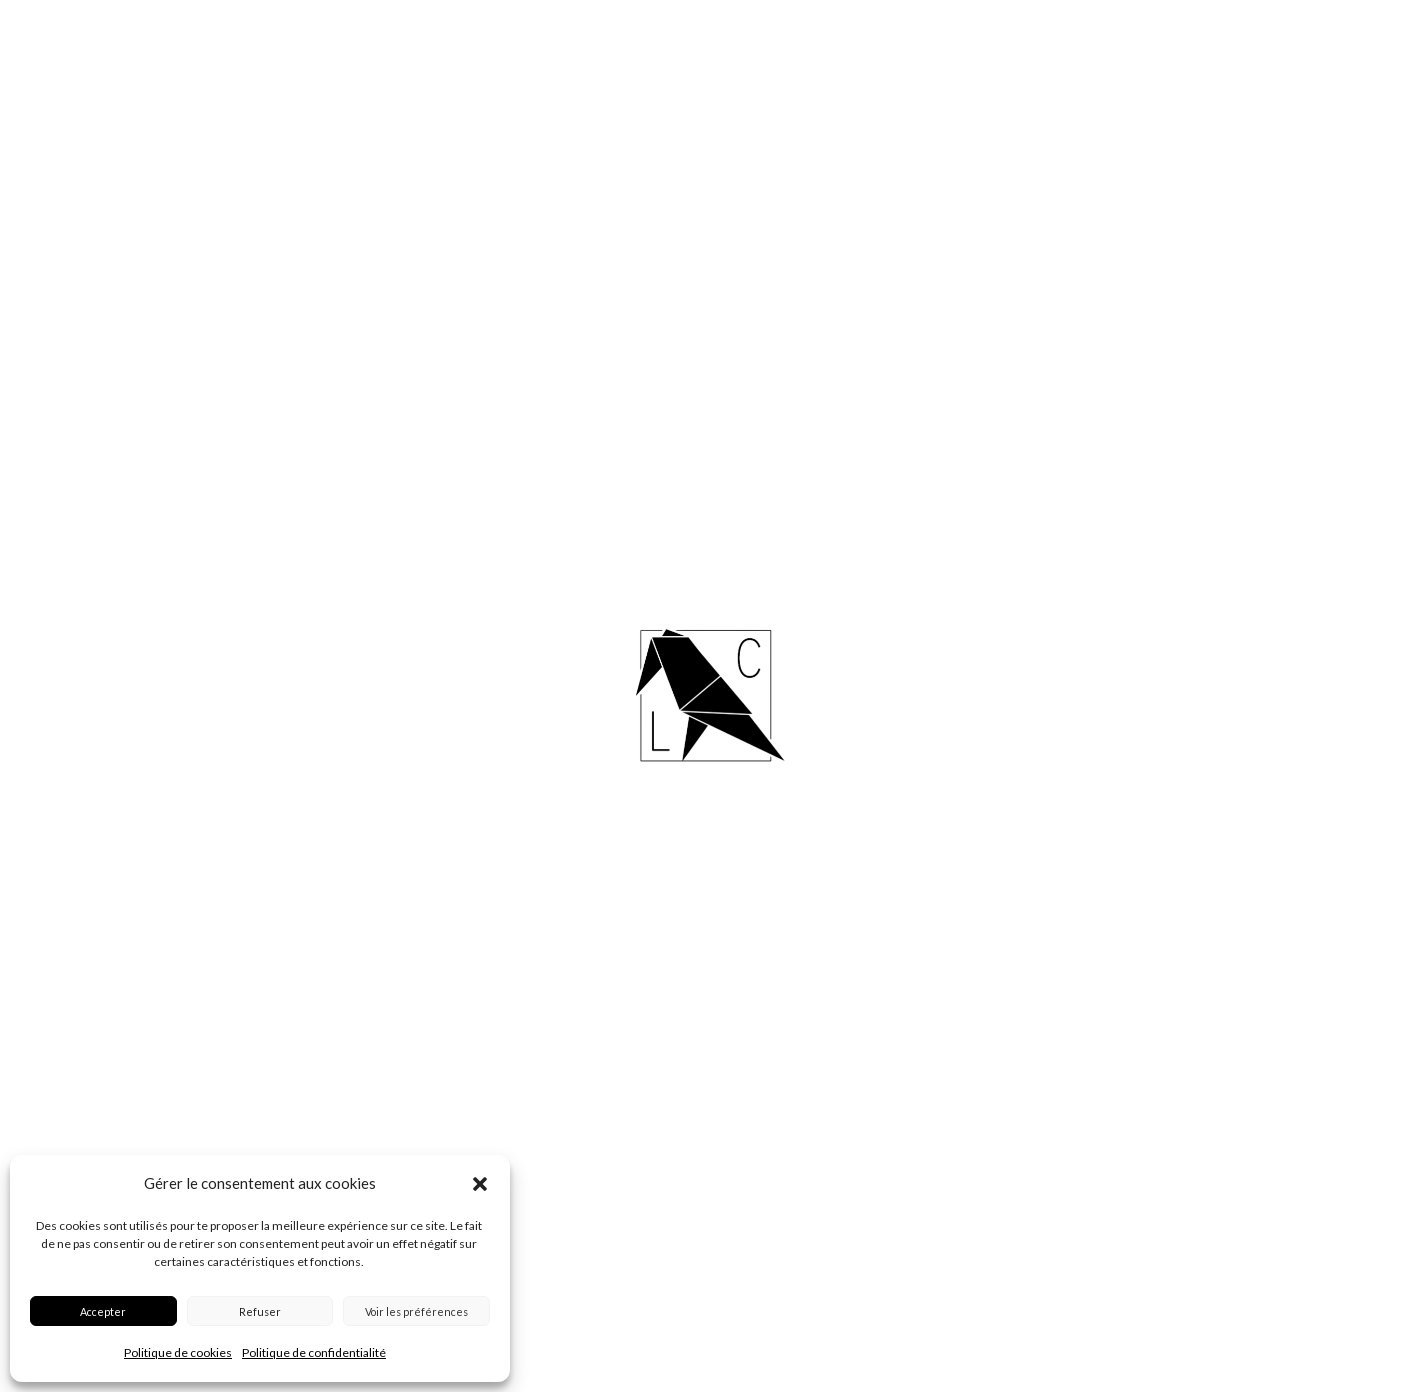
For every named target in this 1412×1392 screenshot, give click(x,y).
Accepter (103, 1311)
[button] (480, 1184)
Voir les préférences (416, 1311)
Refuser (260, 1311)
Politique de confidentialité (314, 1352)
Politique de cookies (178, 1352)
